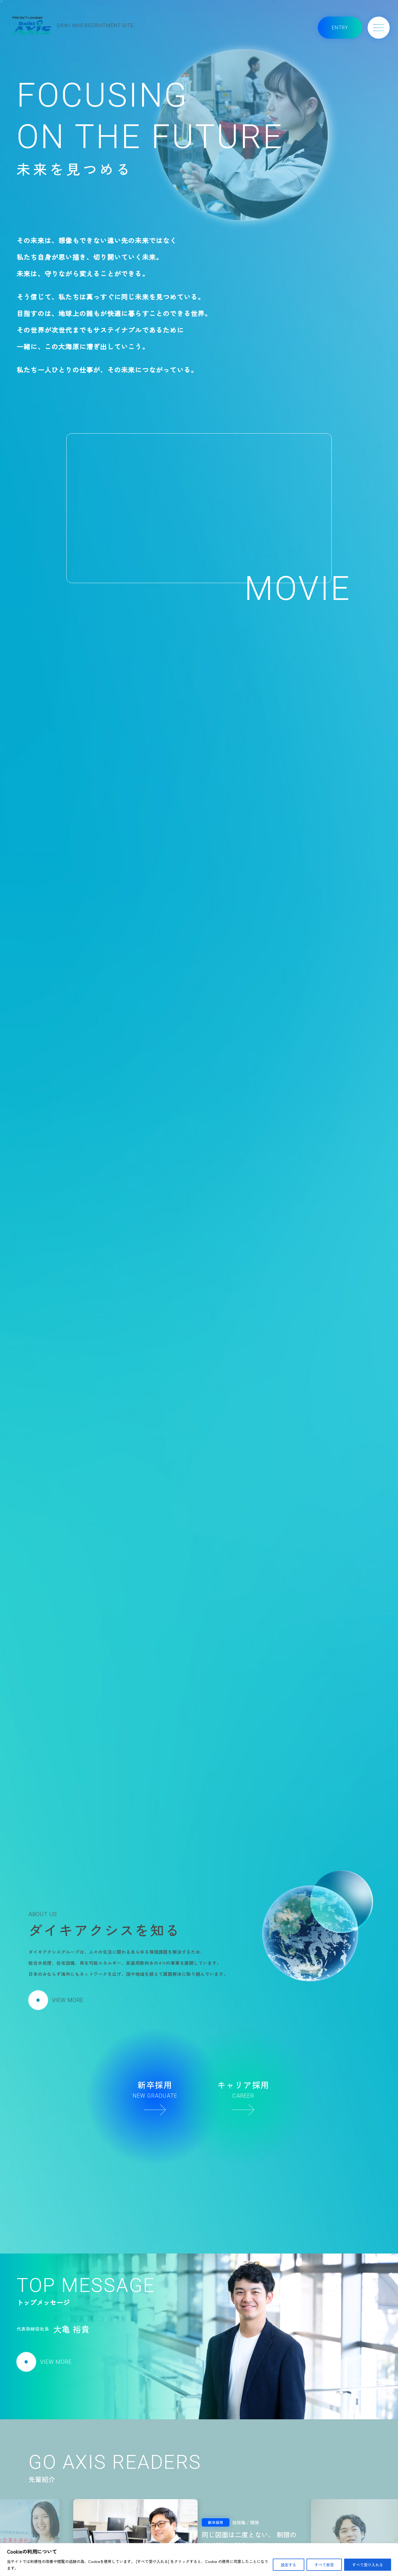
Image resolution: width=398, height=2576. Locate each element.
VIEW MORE (55, 2000)
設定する (288, 2564)
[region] (199, 2559)
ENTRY (340, 27)
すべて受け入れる (367, 2564)
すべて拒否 (324, 2564)
